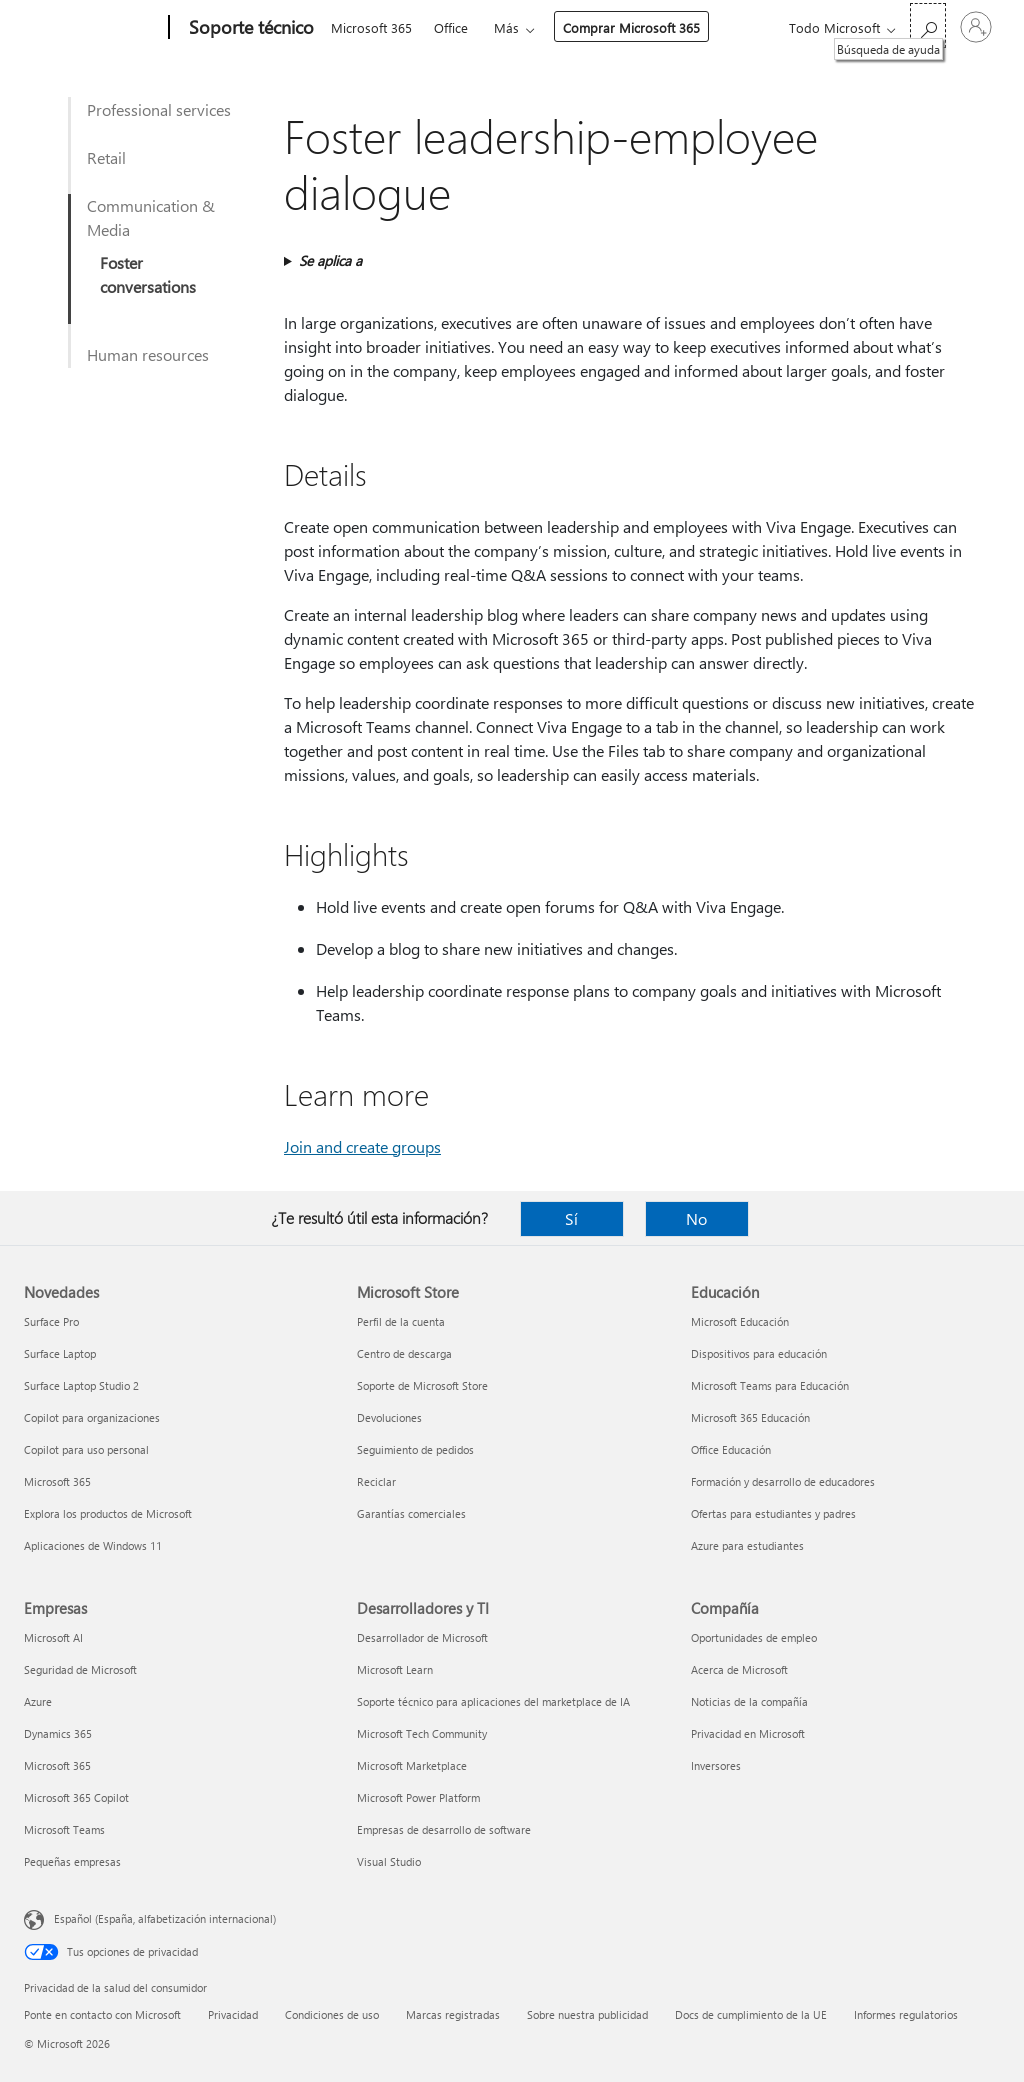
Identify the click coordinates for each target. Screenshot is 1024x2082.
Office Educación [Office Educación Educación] (731, 1449)
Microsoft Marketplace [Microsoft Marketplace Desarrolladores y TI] (412, 1765)
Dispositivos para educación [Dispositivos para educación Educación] (759, 1353)
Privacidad (233, 2014)
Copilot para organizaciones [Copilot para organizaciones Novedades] (92, 1417)
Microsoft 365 (371, 27)
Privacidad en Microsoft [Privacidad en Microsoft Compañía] (748, 1733)
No (696, 1218)
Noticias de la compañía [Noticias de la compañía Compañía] (749, 1701)
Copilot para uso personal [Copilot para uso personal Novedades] (86, 1449)
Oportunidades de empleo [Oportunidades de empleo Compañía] (754, 1637)
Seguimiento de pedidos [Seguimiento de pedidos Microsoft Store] (415, 1449)
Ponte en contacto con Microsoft (102, 2014)
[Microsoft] (92, 28)
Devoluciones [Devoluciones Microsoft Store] (389, 1417)
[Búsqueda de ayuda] (928, 25)
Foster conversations (148, 274)
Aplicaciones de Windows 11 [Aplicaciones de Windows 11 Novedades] (93, 1545)
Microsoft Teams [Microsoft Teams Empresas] (64, 1829)
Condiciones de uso (332, 2014)
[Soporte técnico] (249, 28)
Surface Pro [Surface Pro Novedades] (51, 1321)
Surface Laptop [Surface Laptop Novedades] (60, 1353)
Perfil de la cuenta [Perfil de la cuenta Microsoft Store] (401, 1321)
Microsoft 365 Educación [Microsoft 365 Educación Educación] (750, 1417)
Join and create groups (362, 1146)
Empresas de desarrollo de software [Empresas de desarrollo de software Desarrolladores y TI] (444, 1829)
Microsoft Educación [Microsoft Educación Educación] (740, 1321)
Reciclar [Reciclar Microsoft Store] (376, 1481)
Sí (571, 1218)
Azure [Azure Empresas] (38, 1701)
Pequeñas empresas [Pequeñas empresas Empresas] (72, 1861)
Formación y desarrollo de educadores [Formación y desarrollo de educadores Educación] (783, 1481)
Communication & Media (151, 217)
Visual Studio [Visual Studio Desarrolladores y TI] (389, 1861)
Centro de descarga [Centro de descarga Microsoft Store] (404, 1353)
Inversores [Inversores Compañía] (716, 1765)
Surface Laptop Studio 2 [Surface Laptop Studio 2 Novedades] (81, 1385)
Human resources (148, 354)
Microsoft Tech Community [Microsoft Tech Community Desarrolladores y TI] (422, 1733)
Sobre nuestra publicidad (587, 2014)
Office (451, 27)
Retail (106, 157)
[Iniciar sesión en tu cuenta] (976, 27)
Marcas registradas (453, 2014)
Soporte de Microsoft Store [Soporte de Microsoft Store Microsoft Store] (422, 1385)
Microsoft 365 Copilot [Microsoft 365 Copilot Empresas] (76, 1797)
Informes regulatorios (906, 2014)
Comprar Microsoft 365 (631, 27)
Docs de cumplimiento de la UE (751, 2014)
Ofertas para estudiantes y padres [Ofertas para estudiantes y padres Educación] (773, 1513)
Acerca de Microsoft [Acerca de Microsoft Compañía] (739, 1669)
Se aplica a (330, 260)
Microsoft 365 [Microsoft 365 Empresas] (57, 1765)
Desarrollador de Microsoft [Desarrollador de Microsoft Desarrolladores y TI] (422, 1637)
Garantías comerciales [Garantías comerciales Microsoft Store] (411, 1513)
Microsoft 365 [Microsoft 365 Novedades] (57, 1481)
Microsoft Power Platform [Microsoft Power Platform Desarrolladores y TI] (418, 1797)
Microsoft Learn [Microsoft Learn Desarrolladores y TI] (395, 1669)
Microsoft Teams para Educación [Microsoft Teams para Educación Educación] (770, 1385)
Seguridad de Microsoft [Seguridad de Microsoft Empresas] (80, 1669)
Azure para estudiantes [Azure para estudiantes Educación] (747, 1545)
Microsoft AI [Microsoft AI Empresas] (53, 1637)
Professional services (159, 109)
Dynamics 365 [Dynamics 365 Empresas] (58, 1733)
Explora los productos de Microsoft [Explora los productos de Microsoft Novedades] (108, 1513)
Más (506, 27)
